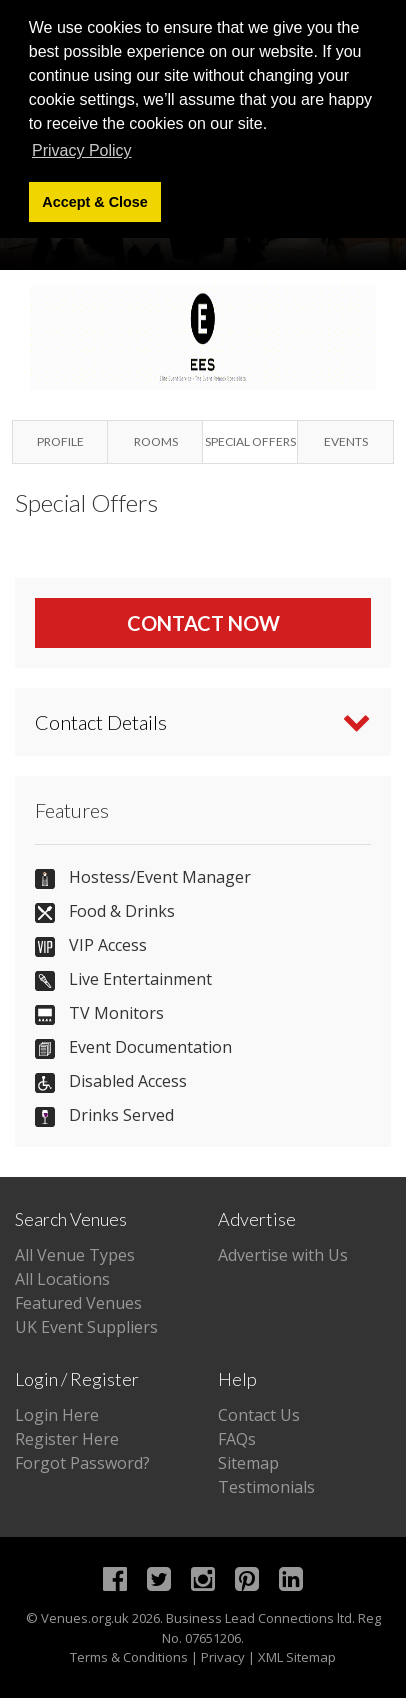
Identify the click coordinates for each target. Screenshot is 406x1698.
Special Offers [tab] (250, 441)
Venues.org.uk (85, 1618)
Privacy (223, 1657)
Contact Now (203, 623)
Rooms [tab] (156, 441)
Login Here (57, 1415)
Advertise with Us (283, 1255)
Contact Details (101, 722)
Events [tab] (346, 441)
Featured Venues (78, 1303)
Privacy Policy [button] (82, 150)
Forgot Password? (82, 1463)
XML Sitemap (297, 1657)
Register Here (67, 1439)
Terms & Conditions (129, 1657)
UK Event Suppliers (86, 1327)
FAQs (237, 1439)
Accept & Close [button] (95, 202)
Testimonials (266, 1487)
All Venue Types (75, 1255)
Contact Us (259, 1415)
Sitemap (248, 1463)
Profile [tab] (60, 441)
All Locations (62, 1279)
